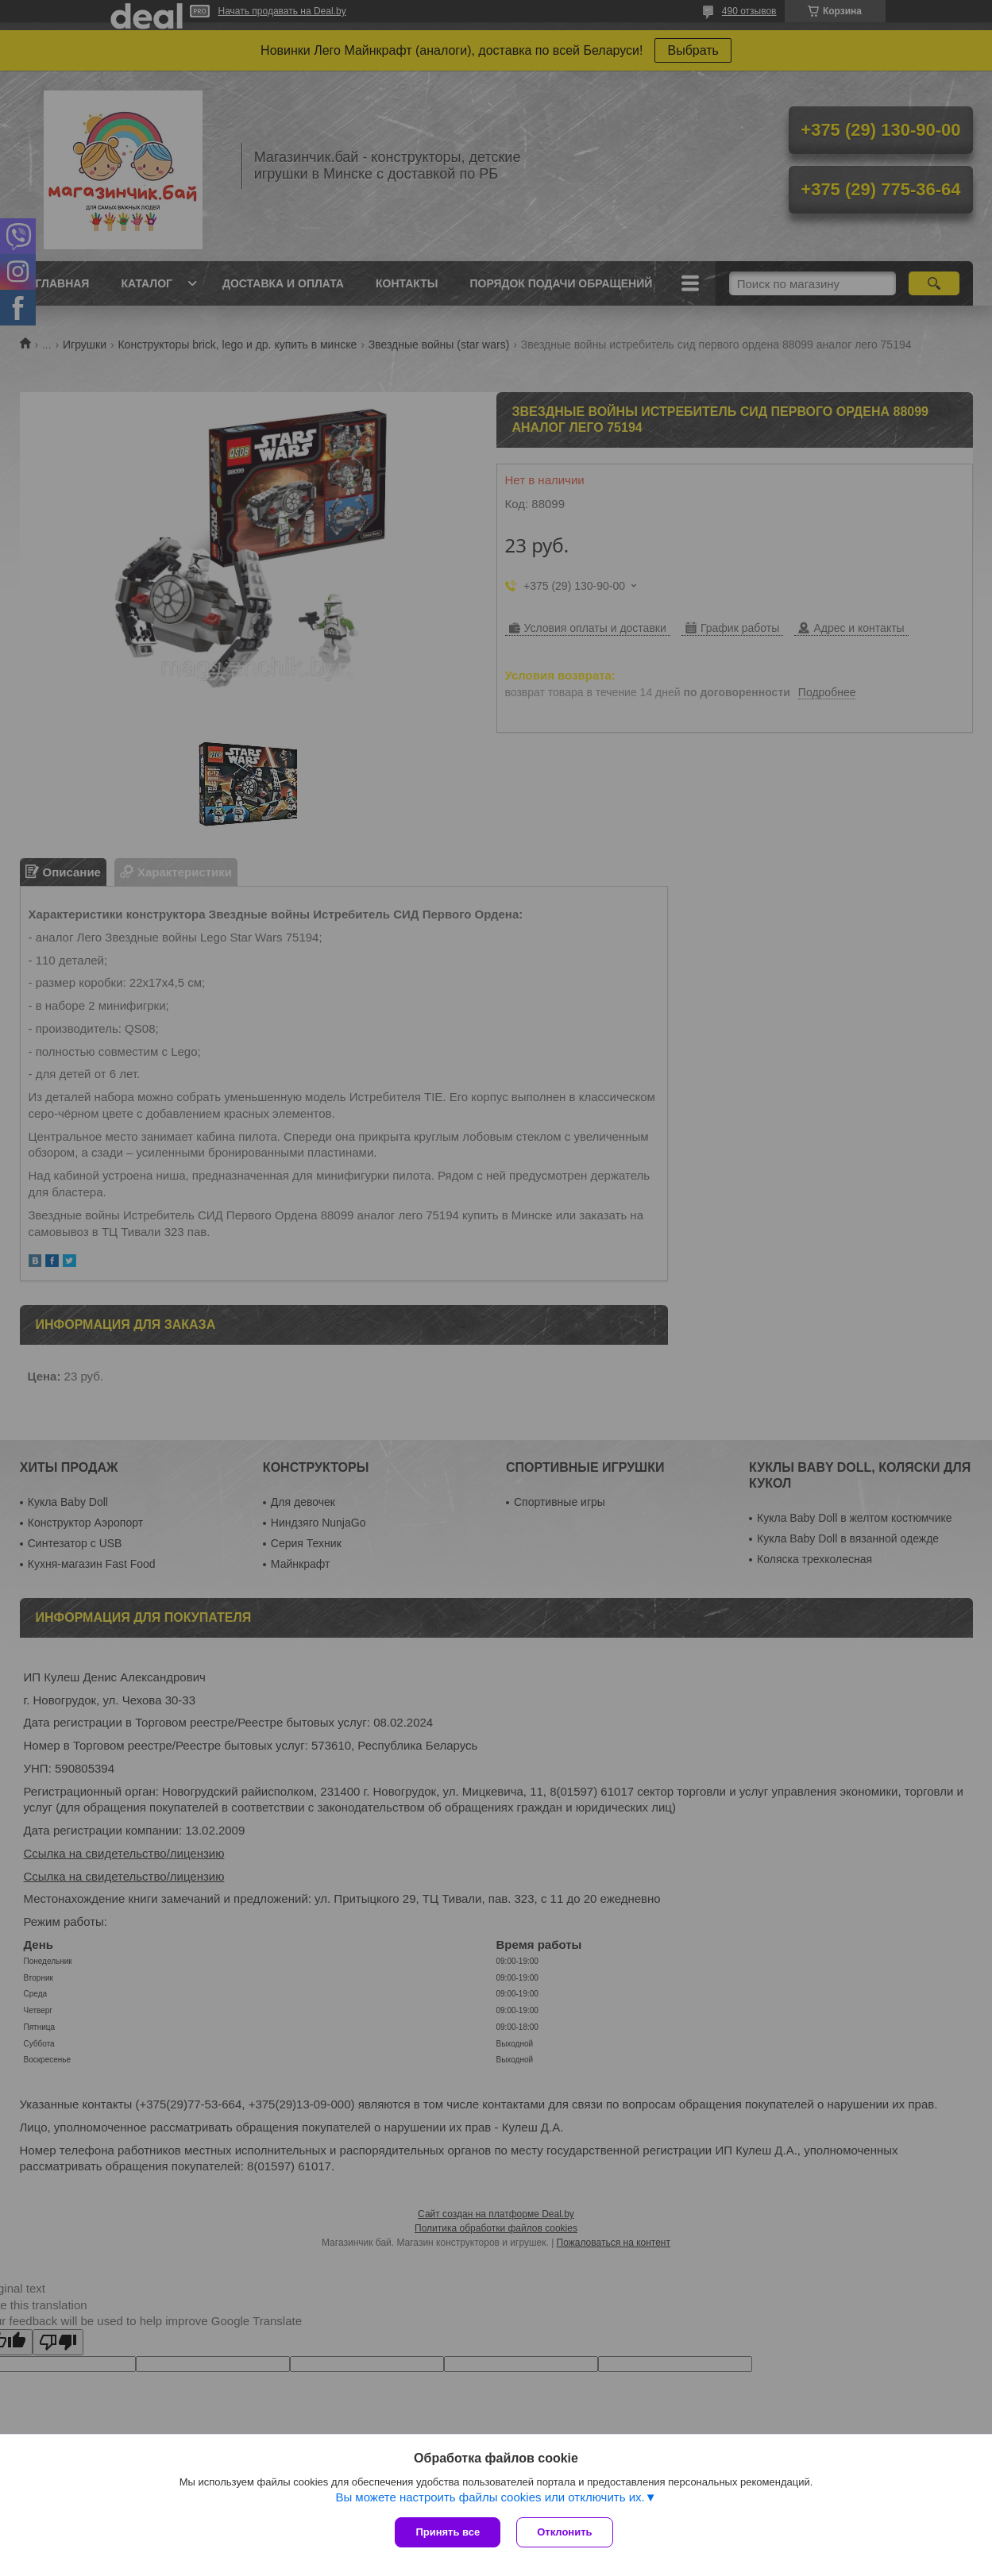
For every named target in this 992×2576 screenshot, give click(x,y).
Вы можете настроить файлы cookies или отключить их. (489, 2497)
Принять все (447, 2532)
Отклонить (564, 2532)
